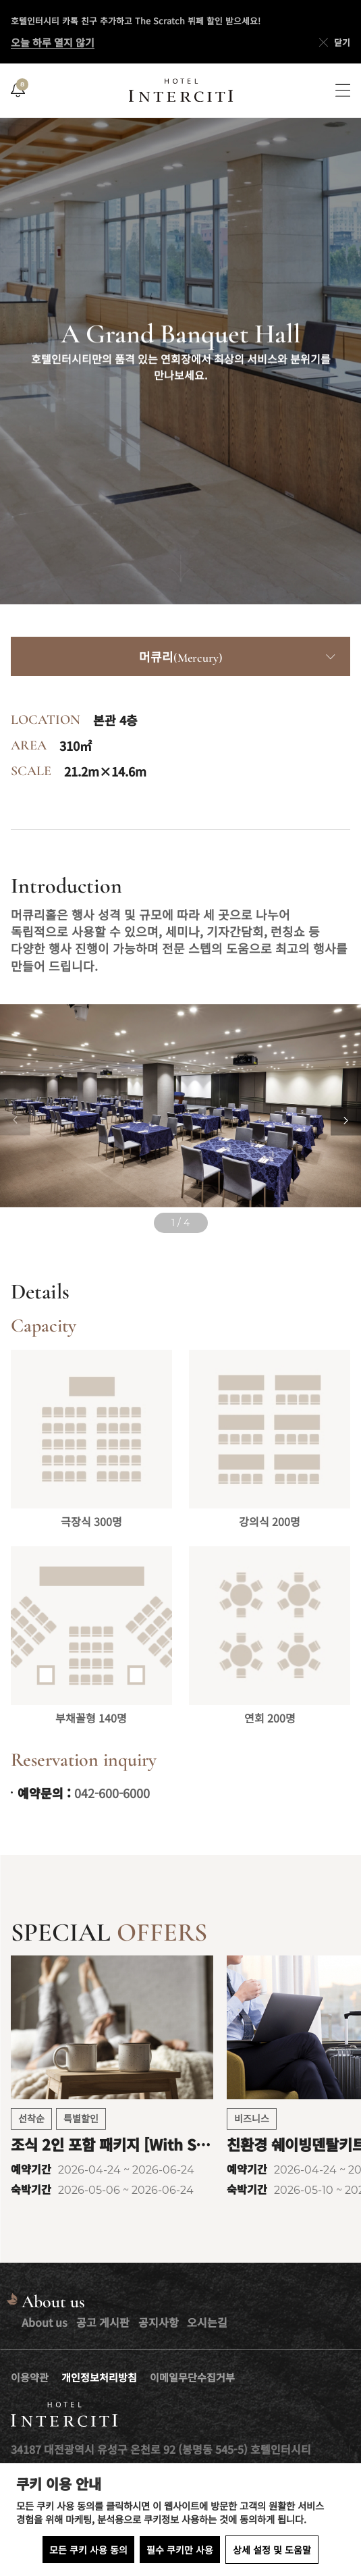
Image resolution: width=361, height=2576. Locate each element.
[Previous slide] (15, 1120)
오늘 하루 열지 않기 (52, 42)
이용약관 (30, 2377)
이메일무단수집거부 (192, 2377)
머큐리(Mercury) (181, 657)
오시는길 (207, 2322)
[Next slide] (346, 1120)
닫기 (333, 42)
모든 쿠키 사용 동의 (88, 2549)
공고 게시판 (103, 2322)
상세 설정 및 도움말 (272, 2549)
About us (44, 2322)
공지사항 (158, 2322)
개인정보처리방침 (99, 2377)
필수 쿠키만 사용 (179, 2549)
